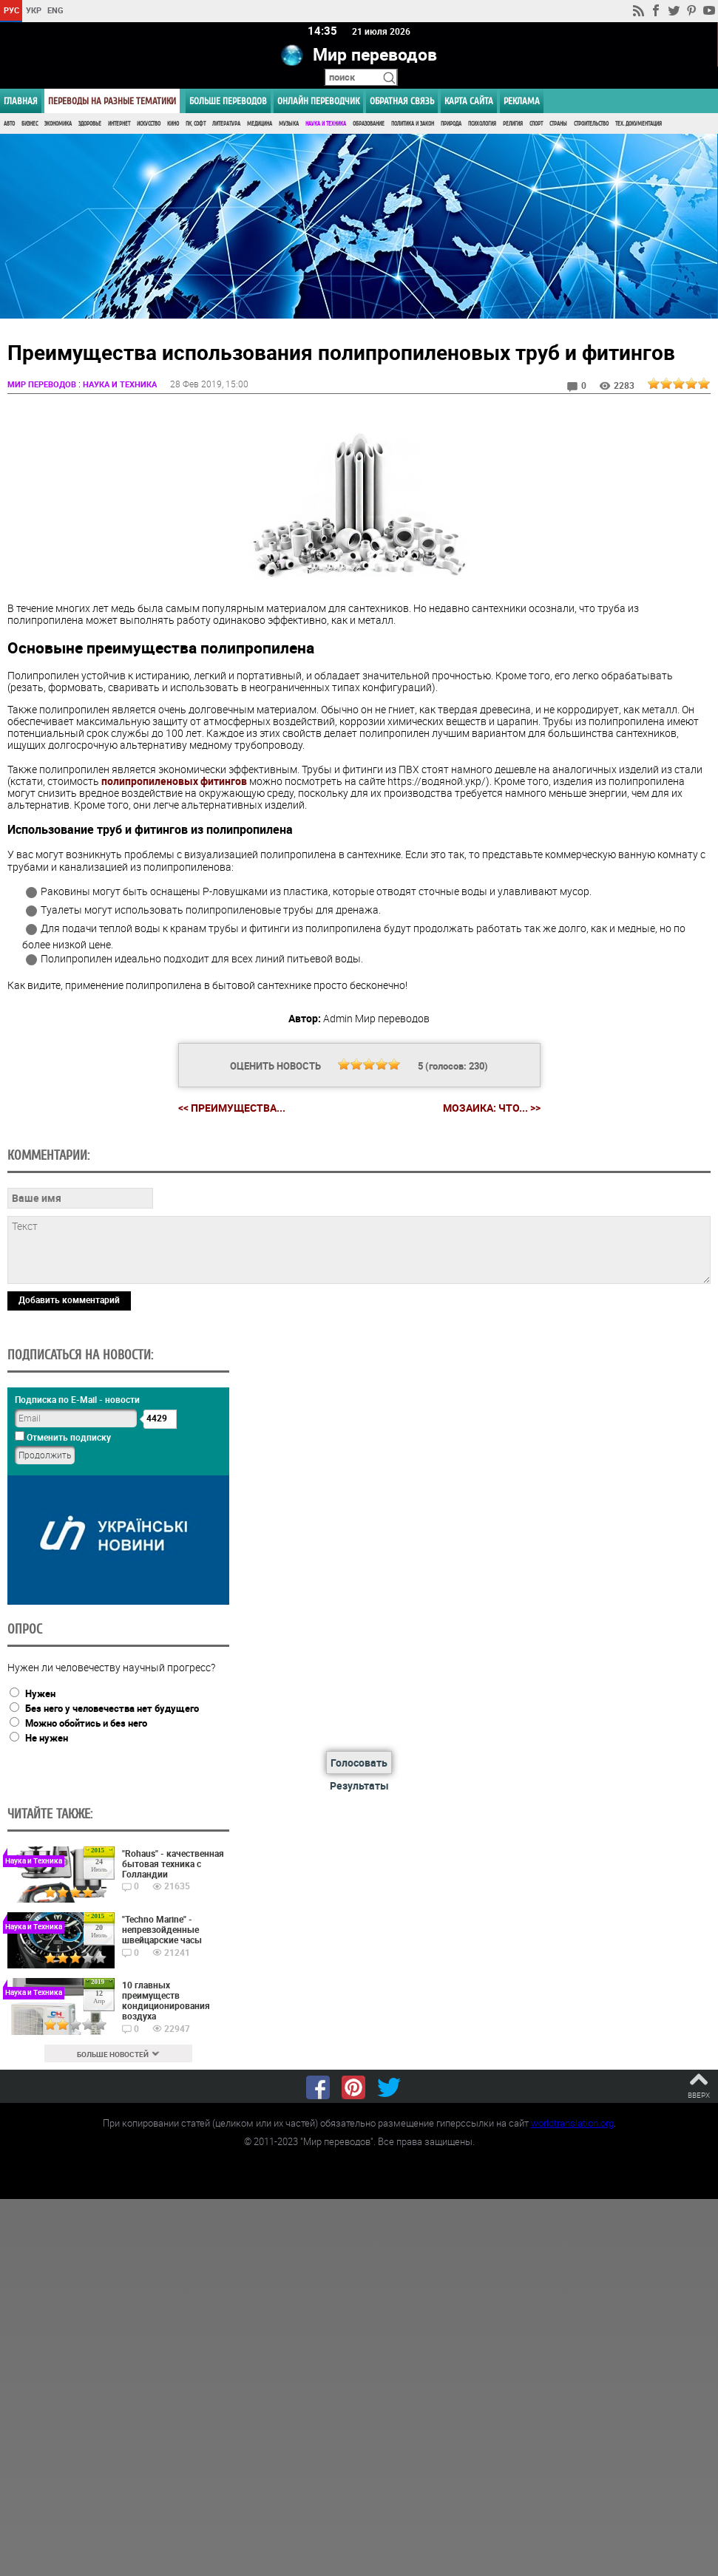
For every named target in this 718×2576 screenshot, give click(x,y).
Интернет (119, 123)
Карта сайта (468, 100)
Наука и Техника (325, 123)
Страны (558, 123)
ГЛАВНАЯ (21, 100)
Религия (513, 123)
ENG (55, 10)
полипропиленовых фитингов (174, 781)
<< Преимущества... (231, 1108)
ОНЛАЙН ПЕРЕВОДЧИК (318, 100)
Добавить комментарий (69, 1300)
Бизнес (29, 123)
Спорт (536, 123)
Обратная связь (402, 100)
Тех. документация (638, 123)
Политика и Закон (412, 123)
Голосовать (359, 1763)
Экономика (58, 123)
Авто (9, 123)
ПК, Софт (196, 123)
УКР (33, 10)
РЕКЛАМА (522, 100)
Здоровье (89, 123)
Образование (369, 123)
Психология (482, 123)
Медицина (259, 123)
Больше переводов (228, 100)
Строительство (591, 123)
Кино (173, 123)
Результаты (359, 1785)
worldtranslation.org (572, 2123)
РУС (11, 10)
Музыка (289, 123)
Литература (226, 123)
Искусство (148, 123)
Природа (451, 123)
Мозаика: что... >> (492, 1108)
